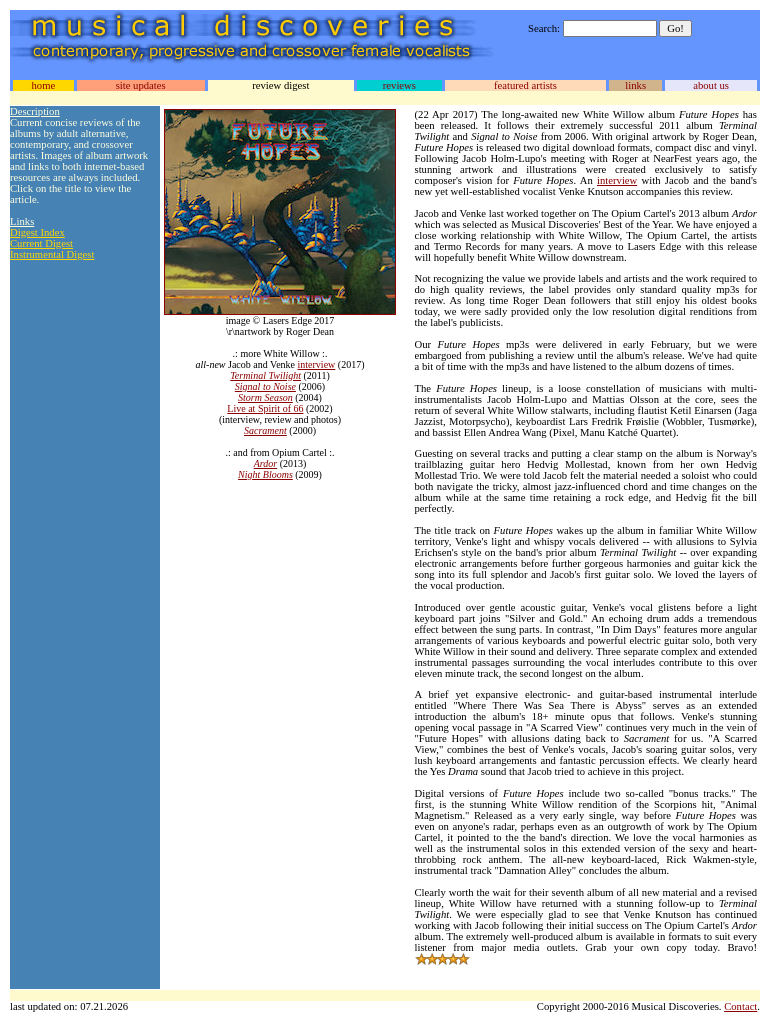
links (635, 85)
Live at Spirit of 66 (265, 408)
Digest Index (37, 232)
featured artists (525, 85)
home (43, 85)
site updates (141, 85)
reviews (399, 85)
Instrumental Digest (52, 254)
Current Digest (41, 243)
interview (317, 364)
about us (711, 85)
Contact (740, 1006)
